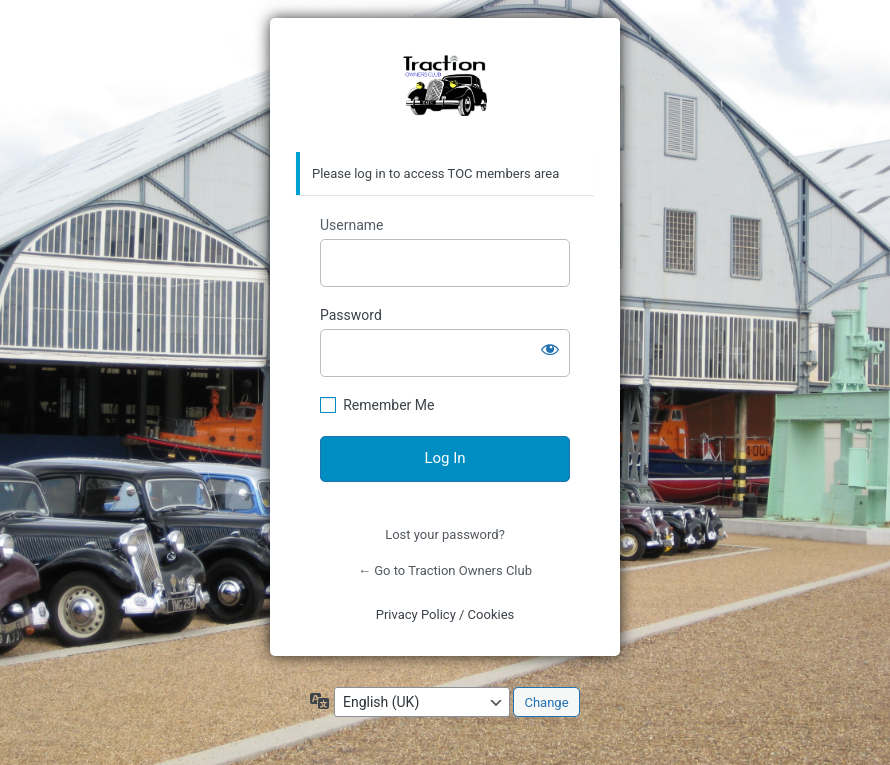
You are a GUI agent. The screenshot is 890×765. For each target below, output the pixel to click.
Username (352, 225)
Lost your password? (445, 534)
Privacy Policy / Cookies (445, 614)
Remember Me (388, 405)
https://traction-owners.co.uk (445, 86)
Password (351, 315)
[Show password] (550, 349)
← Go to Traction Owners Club (445, 570)
